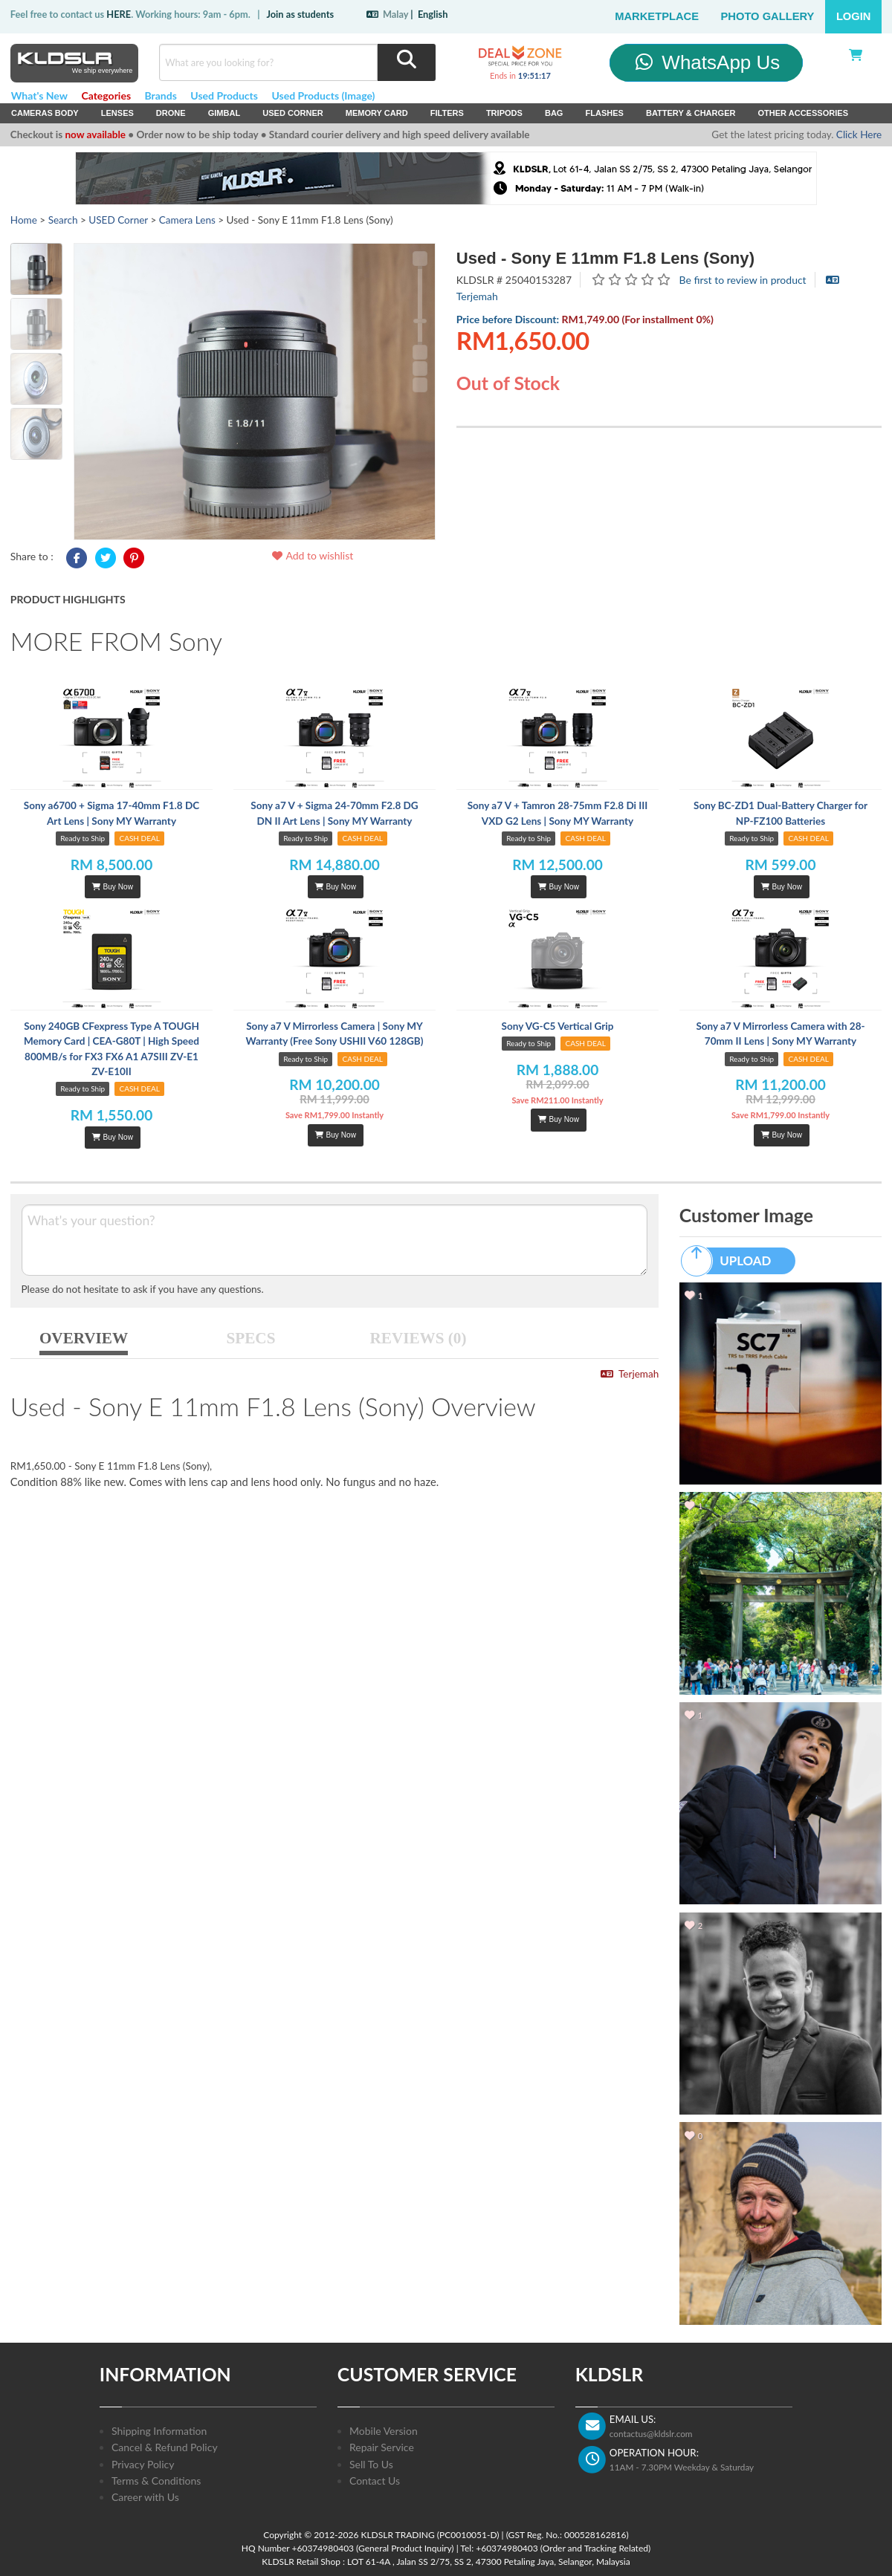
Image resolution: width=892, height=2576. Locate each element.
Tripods (504, 112)
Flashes (604, 112)
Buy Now (112, 887)
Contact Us (374, 2480)
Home (23, 220)
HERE (118, 14)
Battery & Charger (691, 112)
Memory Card (377, 112)
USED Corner (292, 112)
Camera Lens (187, 220)
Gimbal (224, 112)
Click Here (859, 134)
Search (63, 220)
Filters (447, 112)
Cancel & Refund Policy (165, 2447)
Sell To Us (371, 2464)
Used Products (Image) (323, 95)
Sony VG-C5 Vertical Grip (558, 1026)
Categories (106, 95)
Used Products (224, 95)
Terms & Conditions (156, 2480)
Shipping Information (159, 2430)
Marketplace (657, 16)
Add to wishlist (312, 555)
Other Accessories (802, 112)
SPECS (251, 1338)
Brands (161, 95)
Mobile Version (383, 2430)
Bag (554, 112)
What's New (39, 95)
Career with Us (145, 2497)
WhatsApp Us (706, 62)
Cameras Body (45, 112)
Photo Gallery (768, 16)
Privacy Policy (143, 2464)
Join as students (300, 14)
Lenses (117, 112)
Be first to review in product (743, 279)
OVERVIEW (83, 1338)
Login (853, 16)
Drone (171, 112)
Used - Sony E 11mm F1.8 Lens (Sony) (605, 258)
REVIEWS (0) (418, 1338)
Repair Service (381, 2447)
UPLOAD (733, 1261)
